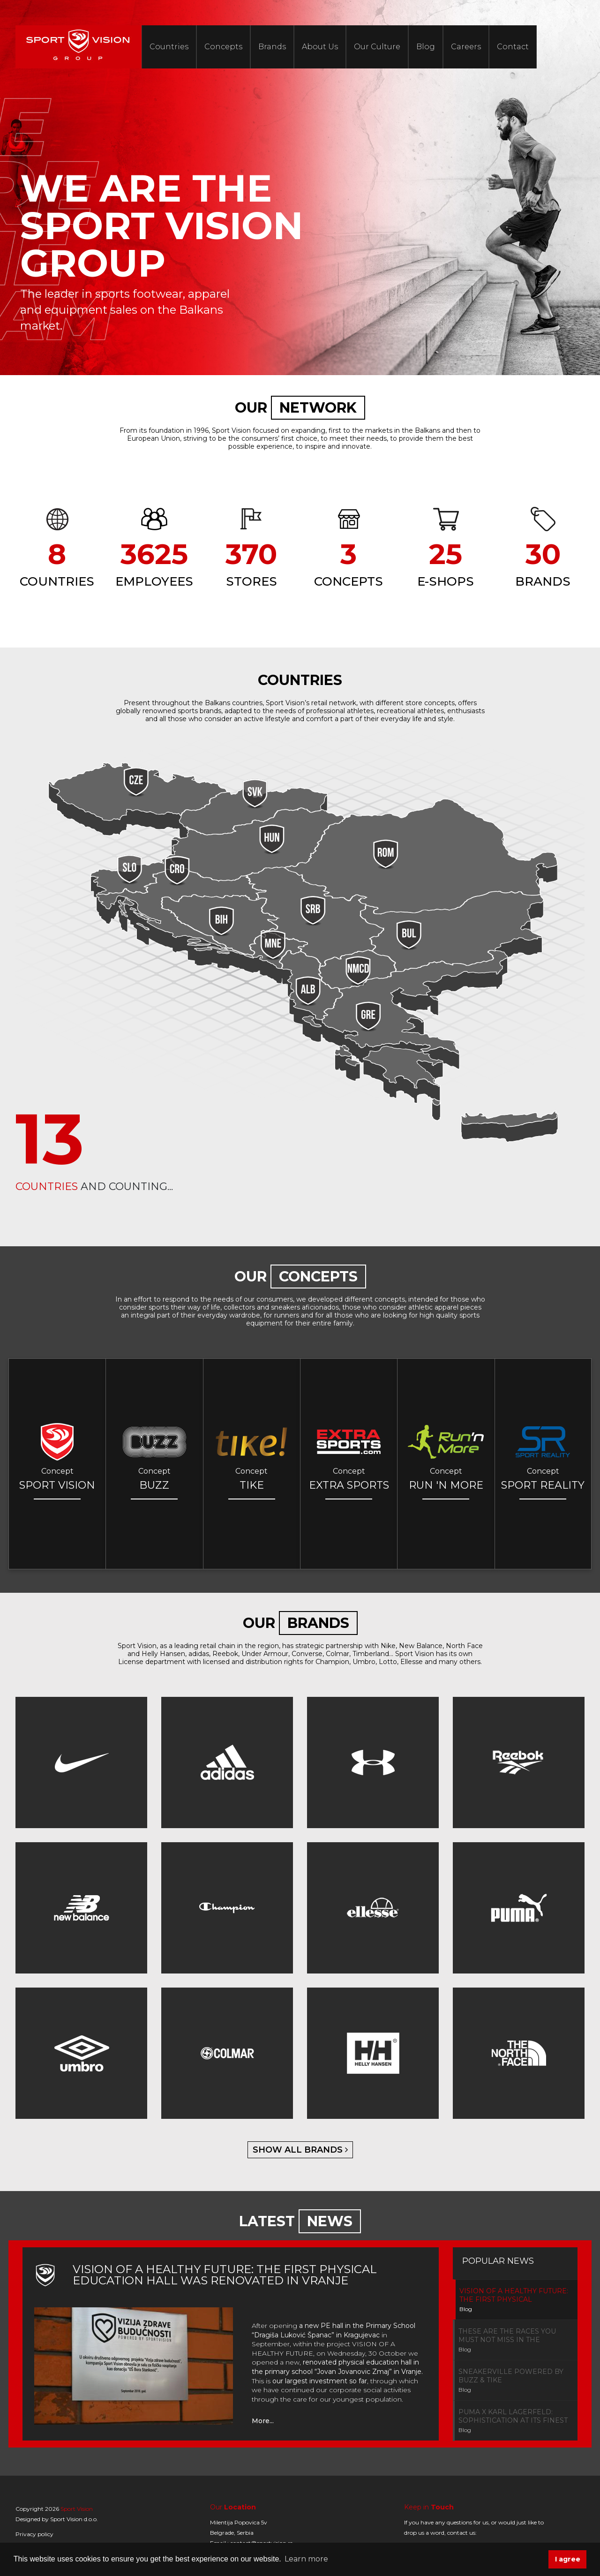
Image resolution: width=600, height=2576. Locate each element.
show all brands (300, 2150)
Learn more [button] (306, 2558)
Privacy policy (34, 2534)
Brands (272, 46)
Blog (425, 46)
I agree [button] (567, 2559)
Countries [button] (169, 46)
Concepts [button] (223, 46)
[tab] (515, 2299)
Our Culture (377, 46)
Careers (466, 46)
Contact (513, 46)
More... (263, 2421)
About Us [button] (320, 46)
